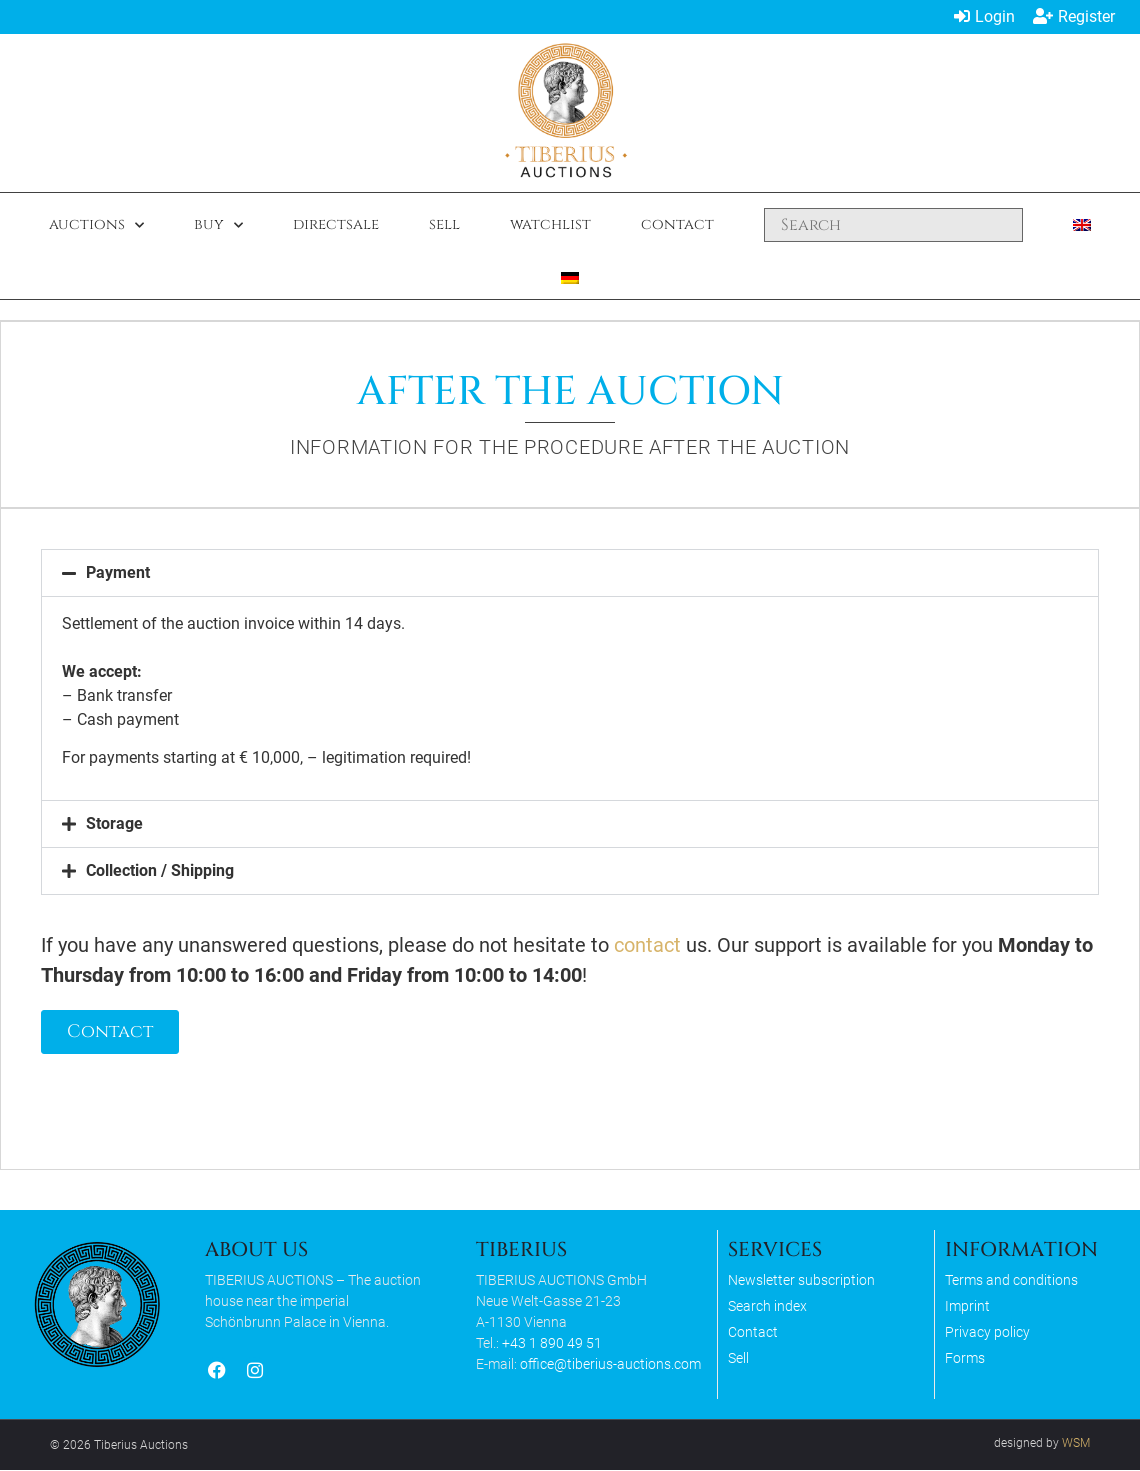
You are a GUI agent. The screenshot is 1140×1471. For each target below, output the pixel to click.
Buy (218, 225)
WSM (1076, 1444)
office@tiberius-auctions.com (610, 1365)
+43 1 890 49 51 (552, 1344)
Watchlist (550, 224)
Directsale (336, 224)
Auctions (96, 225)
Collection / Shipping (161, 870)
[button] (570, 573)
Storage (115, 823)
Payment (119, 572)
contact (648, 945)
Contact (677, 224)
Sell (444, 224)
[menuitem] (1082, 225)
